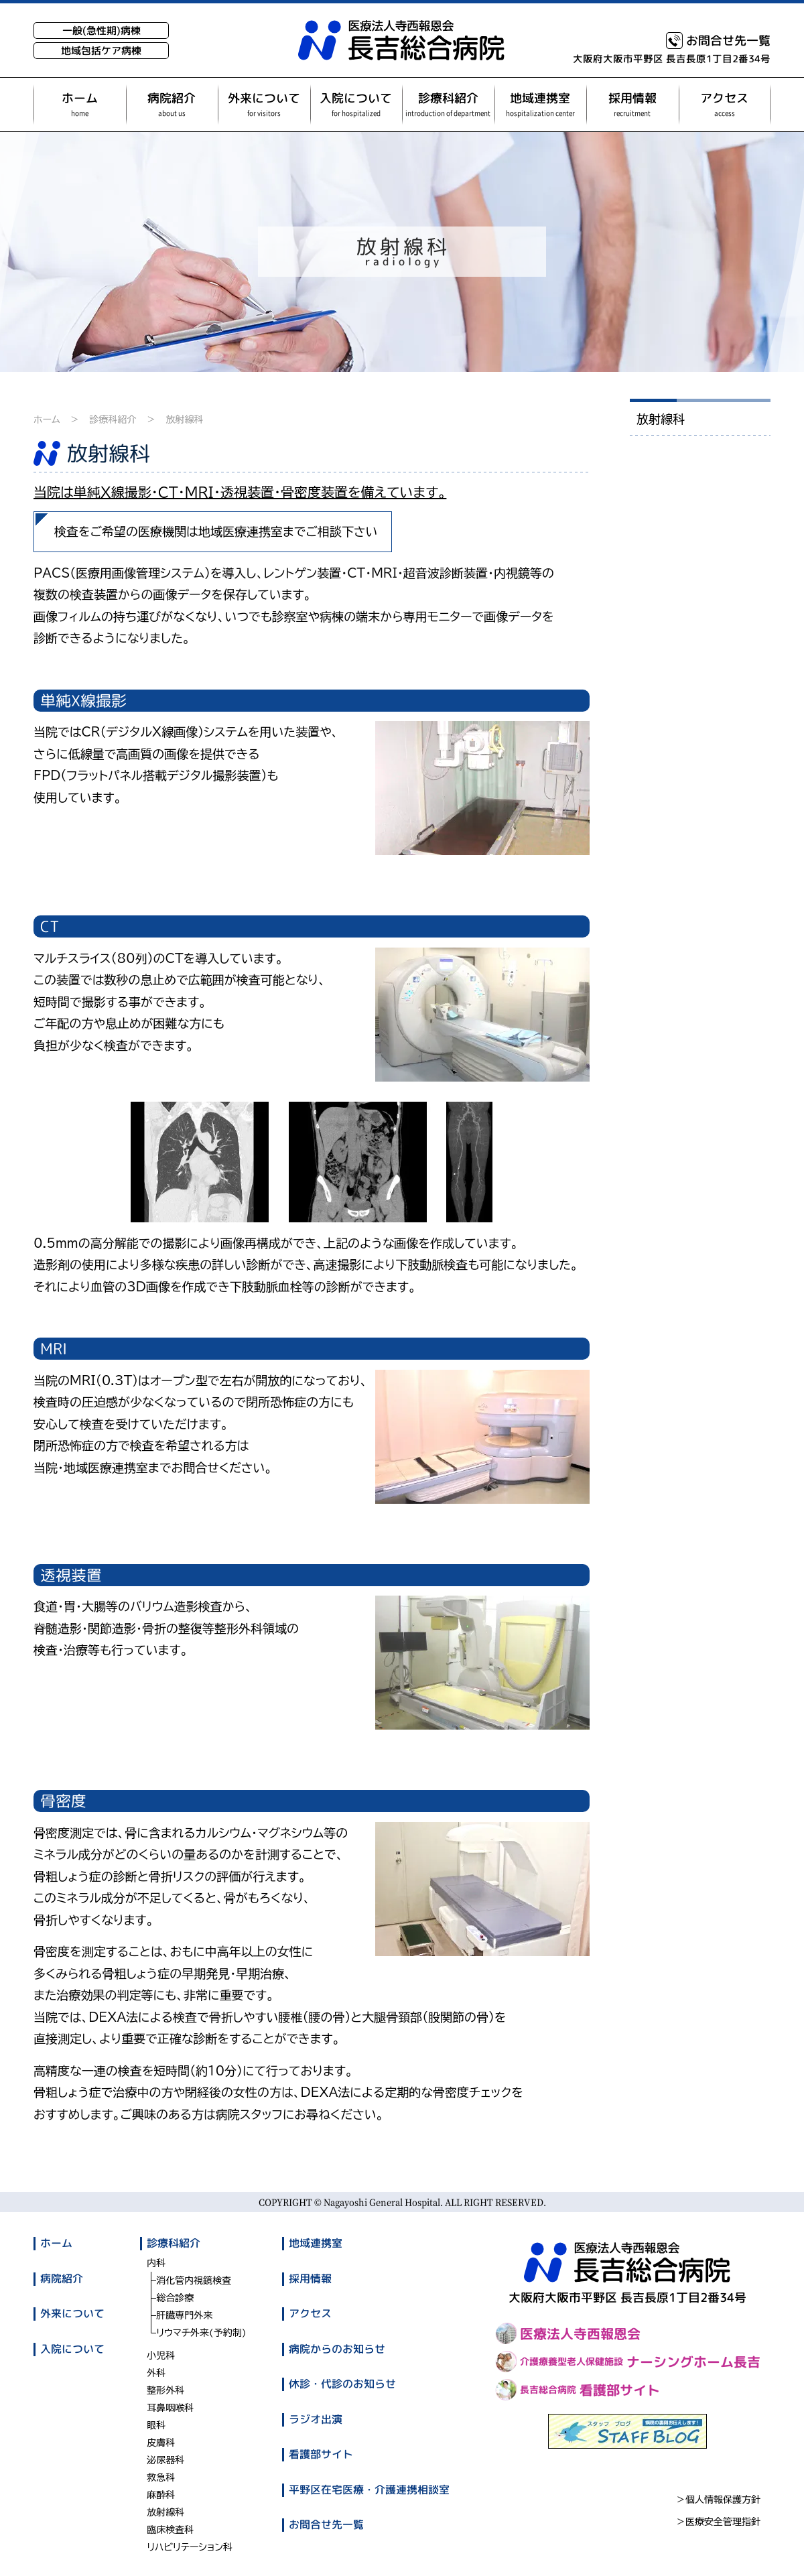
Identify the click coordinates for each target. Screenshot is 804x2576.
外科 (156, 2373)
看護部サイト (321, 2454)
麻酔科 (161, 2495)
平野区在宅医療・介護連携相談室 (369, 2489)
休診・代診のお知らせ (342, 2383)
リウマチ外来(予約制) (201, 2332)
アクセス (310, 2313)
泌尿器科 (165, 2460)
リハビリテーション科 (189, 2547)
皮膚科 (161, 2442)
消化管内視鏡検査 (193, 2280)
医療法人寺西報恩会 (568, 2333)
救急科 (161, 2477)
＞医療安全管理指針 (718, 2521)
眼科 (156, 2425)
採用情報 (310, 2277)
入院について (72, 2348)
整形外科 (165, 2390)
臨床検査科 (170, 2529)
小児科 (161, 2355)
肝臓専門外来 (184, 2315)
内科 (156, 2263)
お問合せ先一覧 (718, 40)
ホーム (47, 419)
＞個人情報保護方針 (718, 2499)
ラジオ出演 (315, 2418)
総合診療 (175, 2298)
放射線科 (184, 419)
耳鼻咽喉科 (170, 2407)
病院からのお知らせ (337, 2348)
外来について (72, 2313)
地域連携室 (315, 2243)
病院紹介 (61, 2277)
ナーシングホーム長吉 (627, 2361)
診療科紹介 (112, 419)
